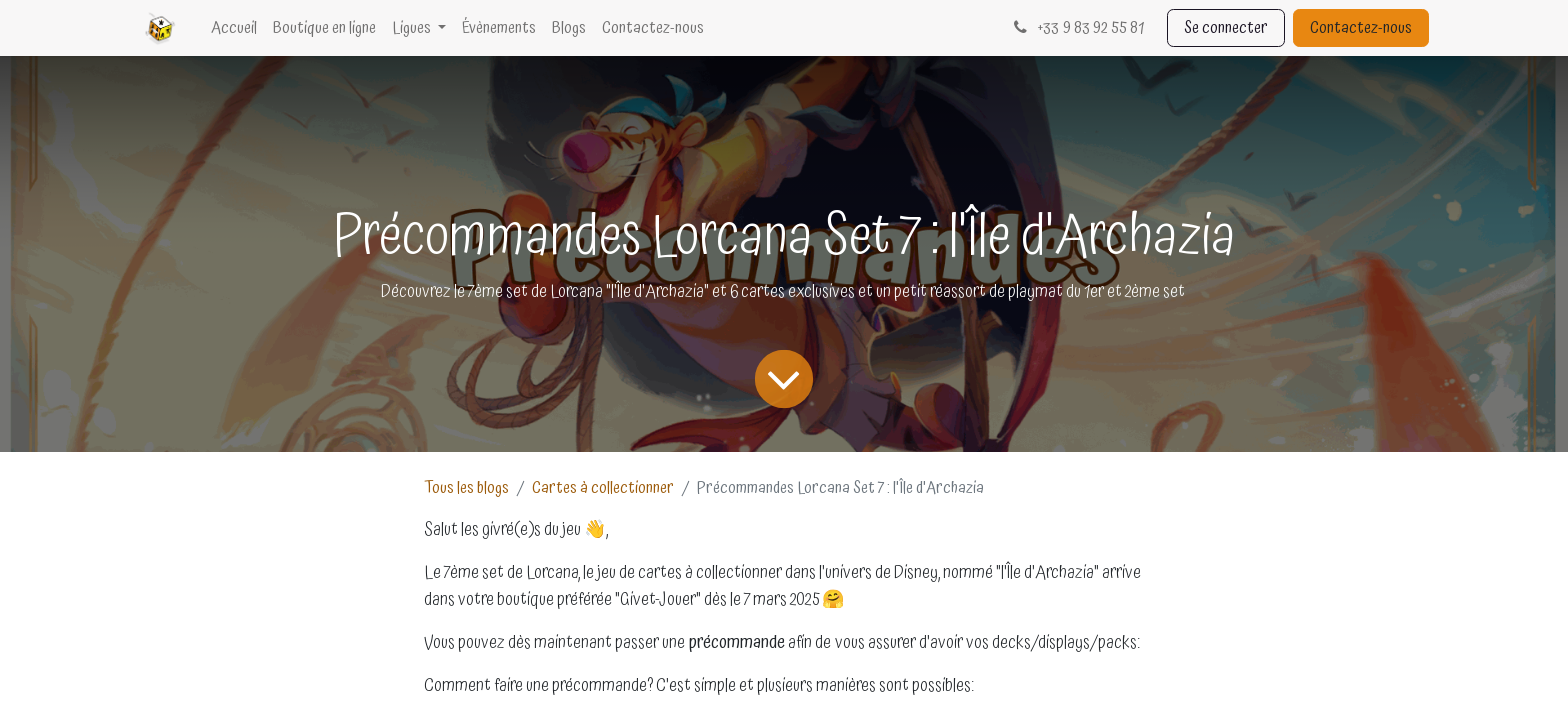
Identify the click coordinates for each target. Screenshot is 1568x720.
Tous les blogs (466, 488)
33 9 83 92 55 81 (1076, 28)
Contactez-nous (1361, 28)
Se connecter (1226, 28)
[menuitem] (234, 28)
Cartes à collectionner (603, 488)
